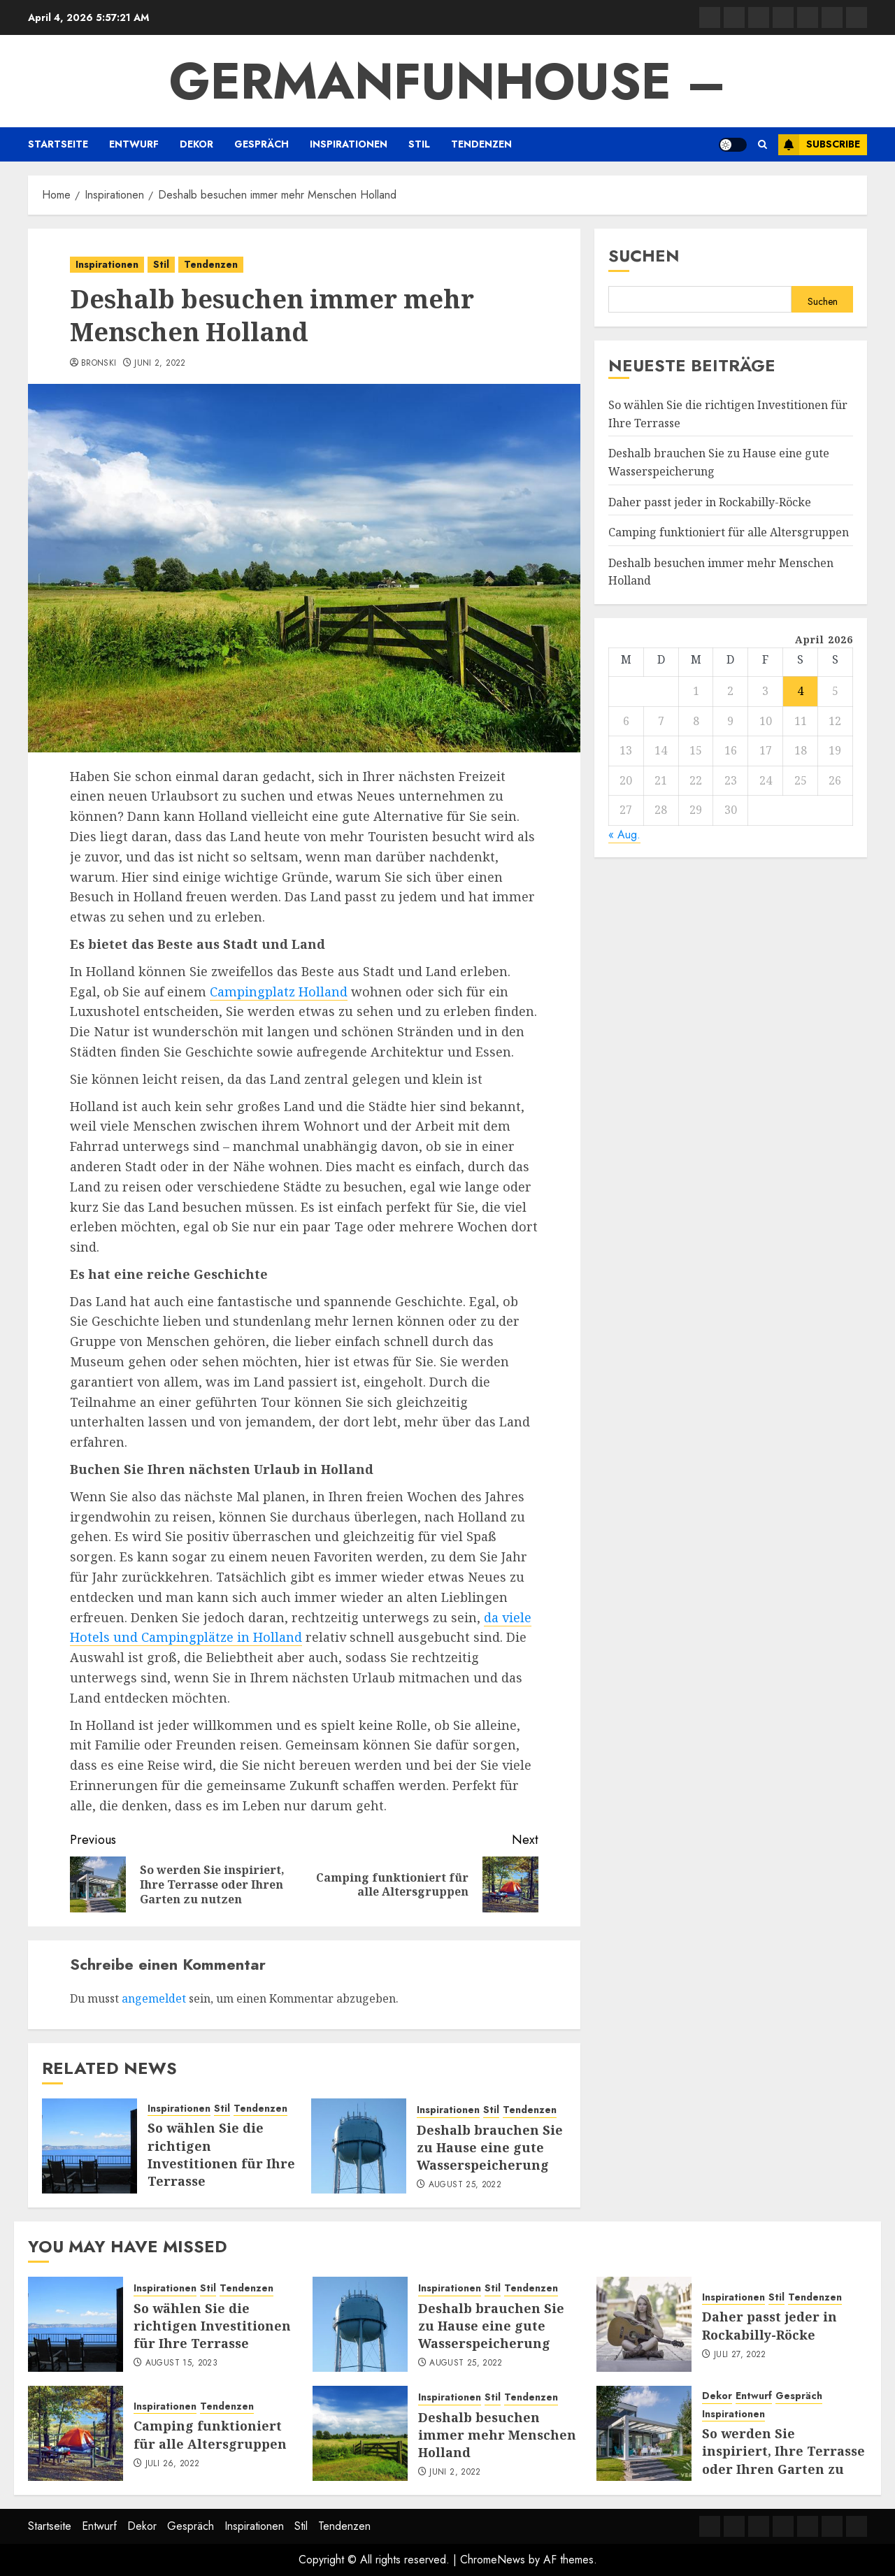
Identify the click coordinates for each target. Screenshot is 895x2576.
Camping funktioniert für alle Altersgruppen (728, 532)
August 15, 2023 (181, 2363)
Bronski (99, 363)
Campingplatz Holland (279, 991)
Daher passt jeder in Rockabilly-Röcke (709, 502)
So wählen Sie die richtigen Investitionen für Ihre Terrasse (221, 2154)
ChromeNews (492, 2560)
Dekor (196, 144)
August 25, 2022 (465, 2185)
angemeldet (154, 1998)
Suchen (644, 255)
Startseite (58, 144)
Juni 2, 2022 (159, 363)
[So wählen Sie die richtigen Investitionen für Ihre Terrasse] (89, 2146)
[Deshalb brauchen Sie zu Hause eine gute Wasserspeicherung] (358, 2146)
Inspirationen (348, 144)
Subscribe (819, 144)
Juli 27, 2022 (740, 2355)
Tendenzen (481, 144)
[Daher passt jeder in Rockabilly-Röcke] (644, 2324)
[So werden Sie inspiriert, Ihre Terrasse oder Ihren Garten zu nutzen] (644, 2433)
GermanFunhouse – (447, 81)
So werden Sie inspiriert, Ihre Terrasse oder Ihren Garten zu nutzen (783, 2460)
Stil (419, 144)
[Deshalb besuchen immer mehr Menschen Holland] (360, 2433)
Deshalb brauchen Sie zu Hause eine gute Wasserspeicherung (490, 2147)
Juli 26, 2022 (172, 2464)
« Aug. (624, 835)
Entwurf (134, 144)
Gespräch (261, 144)
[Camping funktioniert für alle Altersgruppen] (75, 2433)
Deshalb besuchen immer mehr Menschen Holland (497, 2435)
